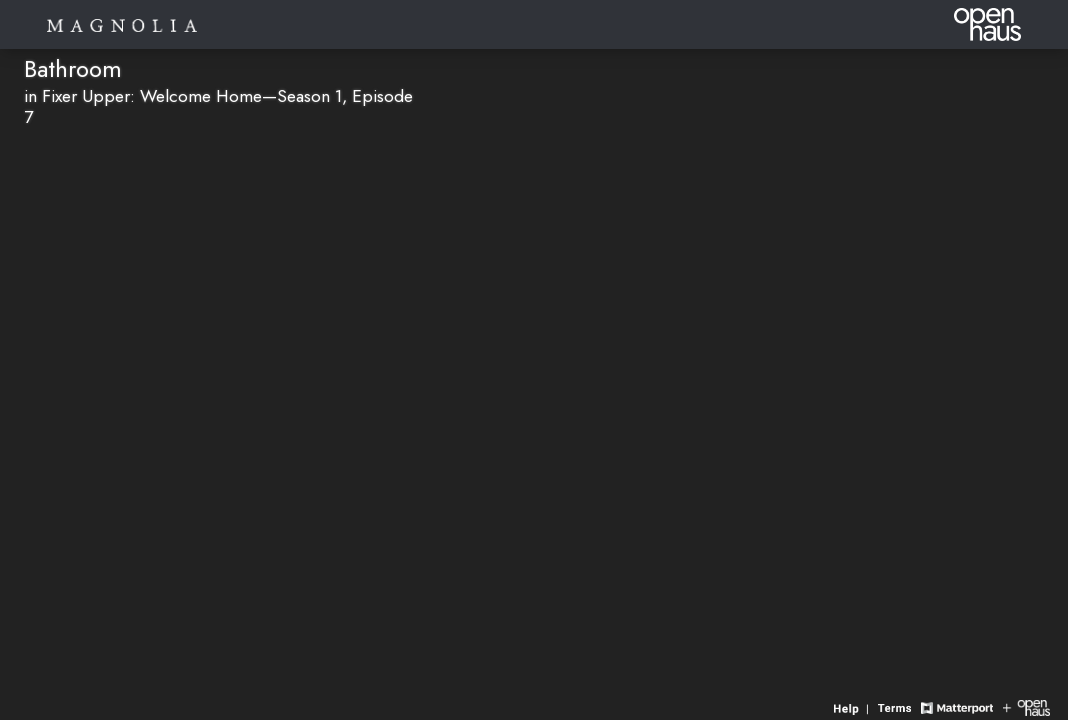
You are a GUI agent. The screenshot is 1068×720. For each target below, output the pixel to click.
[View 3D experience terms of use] (897, 706)
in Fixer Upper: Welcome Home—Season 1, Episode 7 (218, 106)
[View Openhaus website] (1026, 706)
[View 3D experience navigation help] (853, 706)
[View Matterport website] (956, 706)
